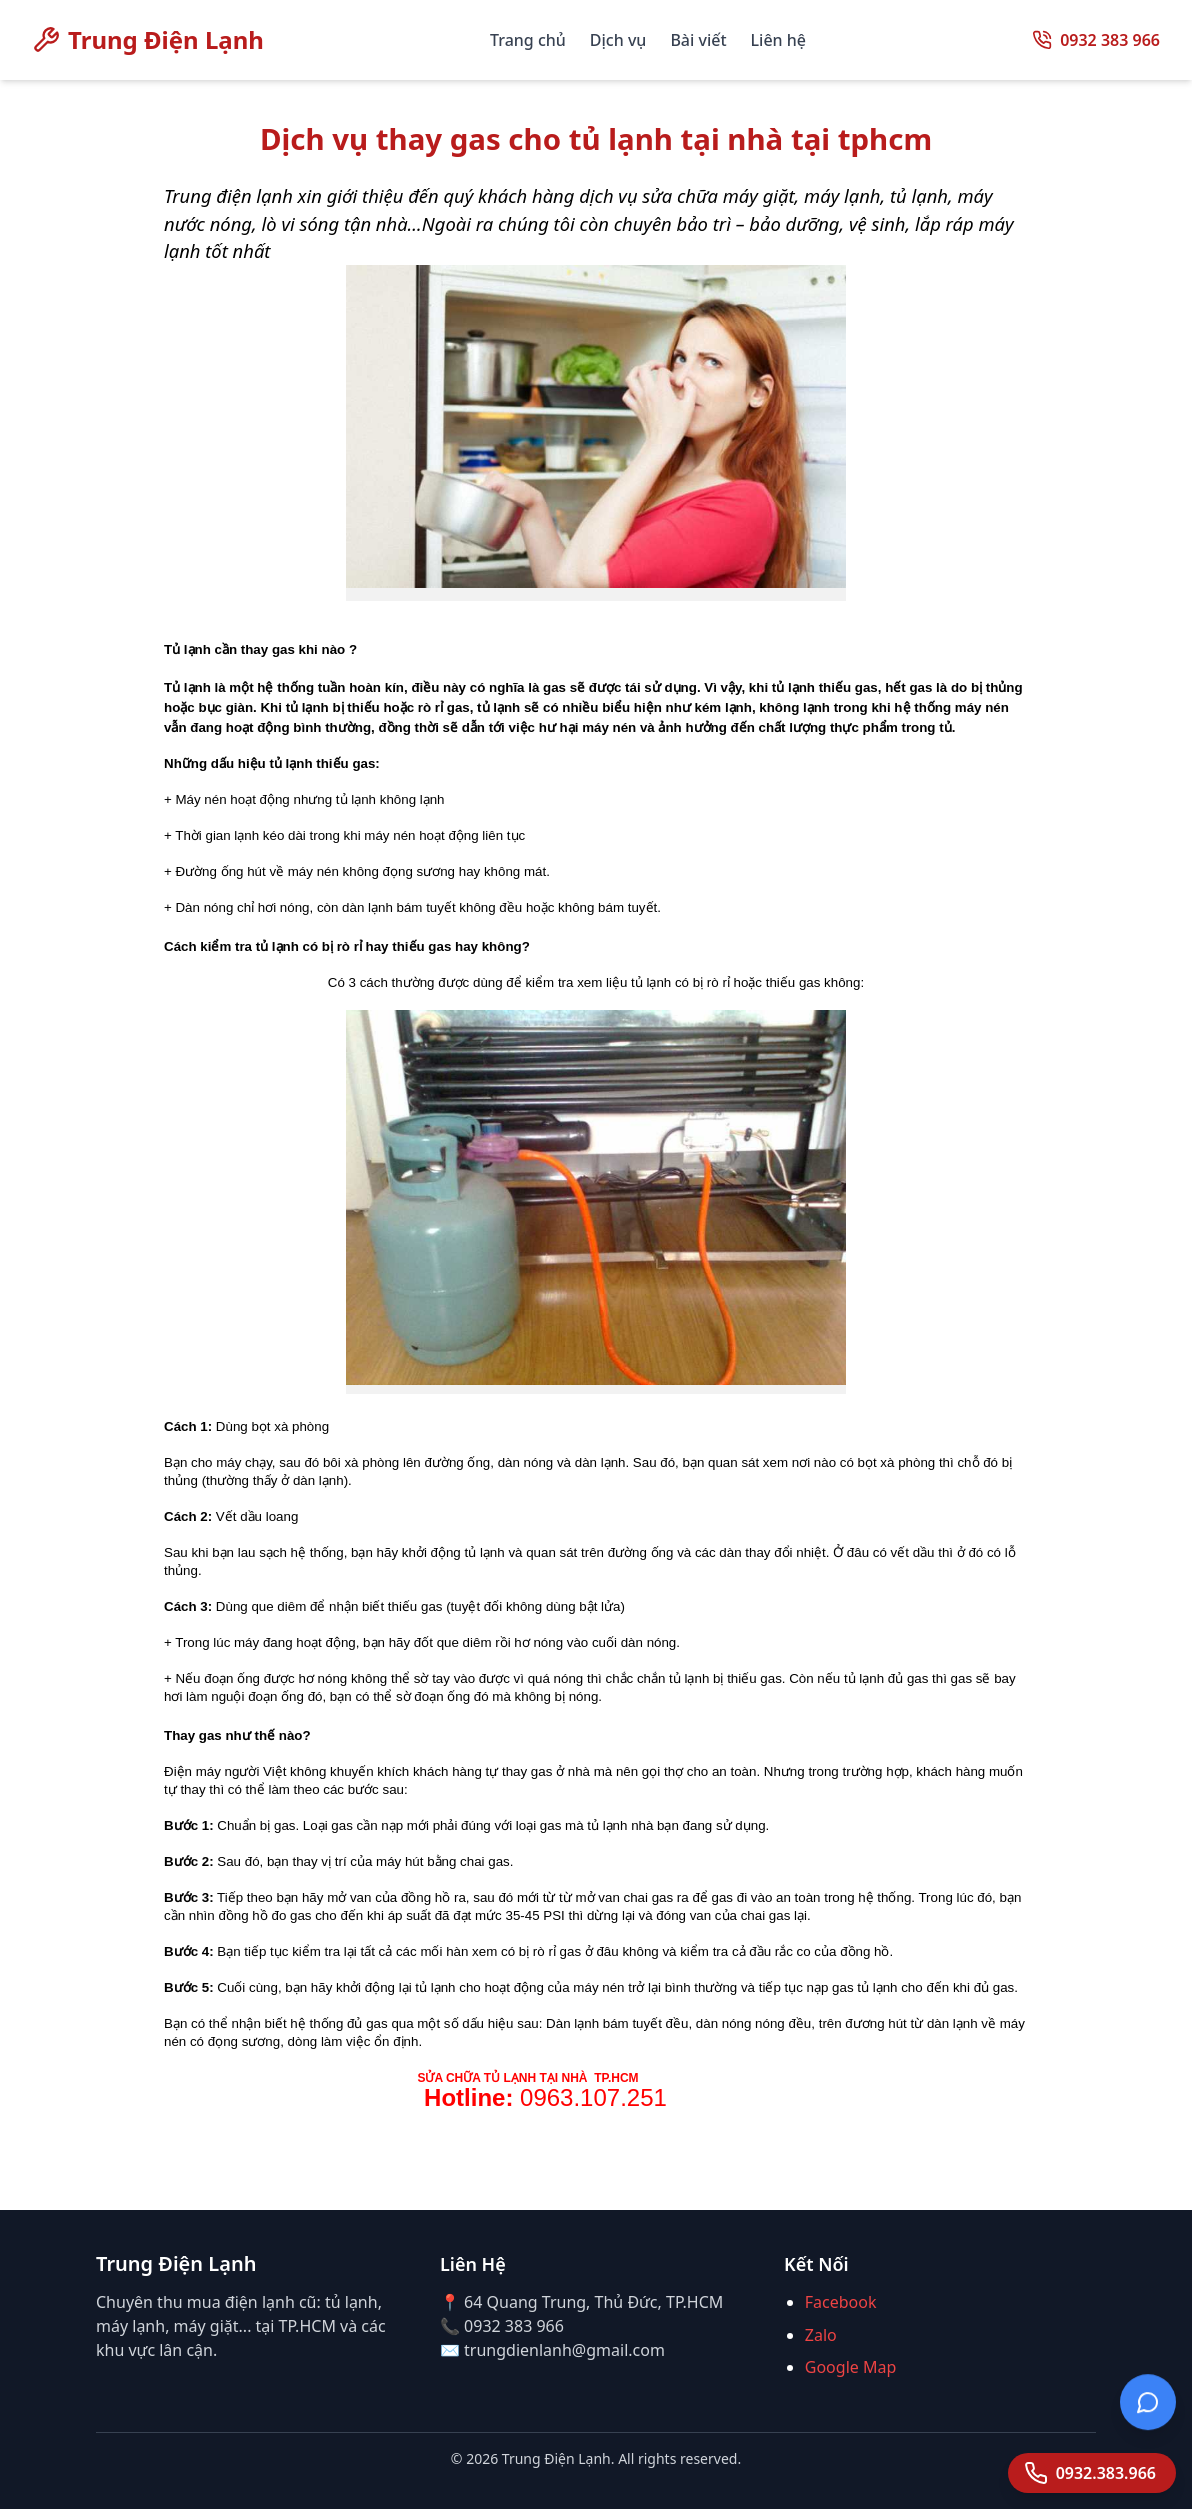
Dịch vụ (618, 40)
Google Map (851, 2367)
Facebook (841, 2302)
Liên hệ (778, 40)
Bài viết (698, 40)
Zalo (821, 2335)
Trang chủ (528, 40)
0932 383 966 (1110, 40)
